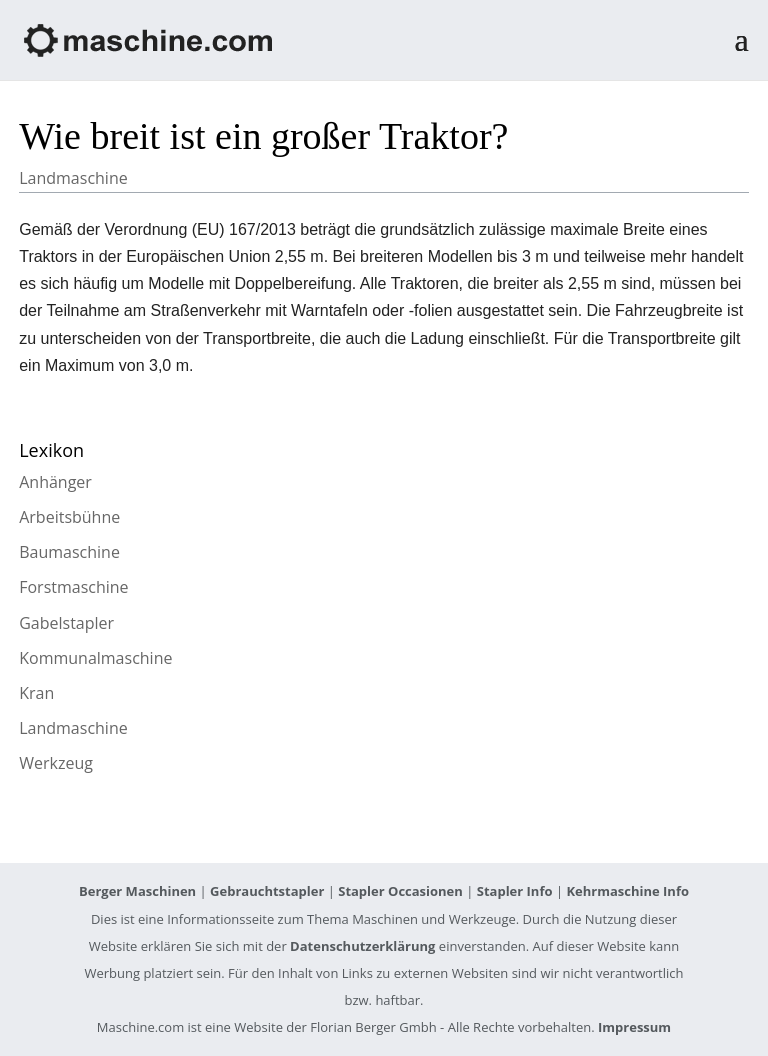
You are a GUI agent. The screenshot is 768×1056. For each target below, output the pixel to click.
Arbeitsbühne (69, 517)
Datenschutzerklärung (362, 946)
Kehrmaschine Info (627, 891)
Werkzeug (56, 763)
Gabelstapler (66, 623)
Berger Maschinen (137, 891)
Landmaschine (73, 178)
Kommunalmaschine (95, 658)
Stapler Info (515, 891)
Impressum (634, 1027)
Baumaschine (69, 552)
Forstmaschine (73, 587)
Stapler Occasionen (400, 891)
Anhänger (55, 482)
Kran (36, 693)
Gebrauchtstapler (267, 891)
